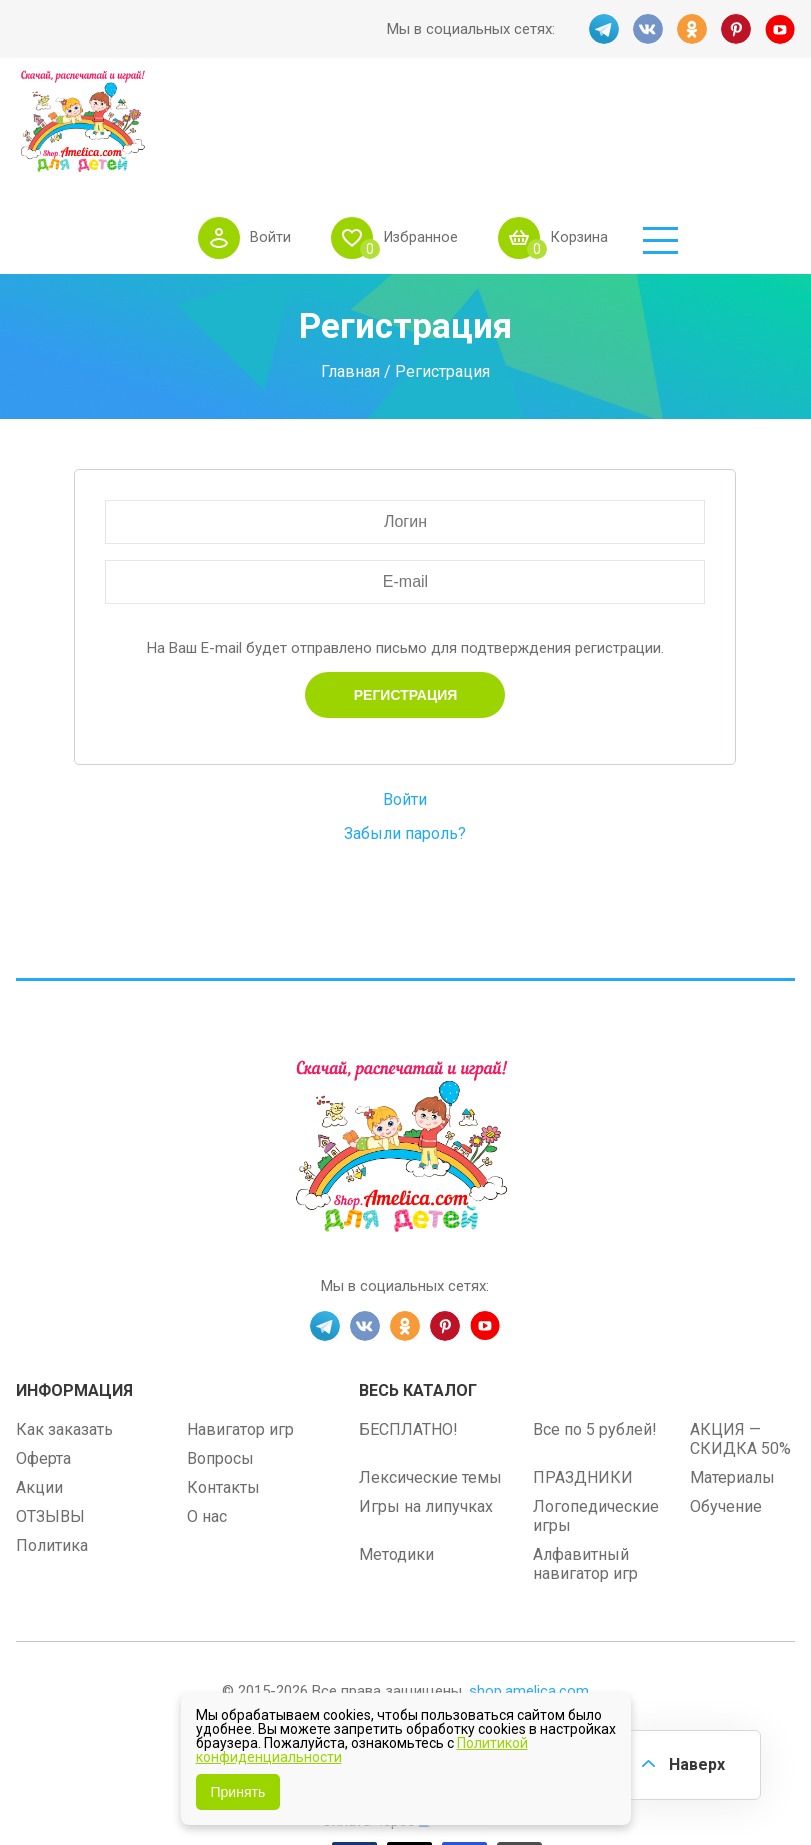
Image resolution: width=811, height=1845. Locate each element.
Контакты (223, 1388)
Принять (238, 1792)
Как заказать (64, 1330)
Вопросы (220, 1359)
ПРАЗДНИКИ (583, 1378)
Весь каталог (418, 1291)
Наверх (697, 1764)
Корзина (695, 124)
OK (692, 29)
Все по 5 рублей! (595, 1330)
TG (604, 29)
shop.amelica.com (529, 1592)
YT (780, 29)
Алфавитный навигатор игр (585, 1465)
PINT (736, 29)
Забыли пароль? (405, 733)
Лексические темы (430, 1378)
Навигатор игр (240, 1330)
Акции (39, 1388)
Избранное (535, 124)
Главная (350, 271)
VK (648, 29)
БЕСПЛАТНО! (408, 1330)
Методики (396, 1455)
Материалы (732, 1378)
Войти (384, 124)
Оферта (43, 1359)
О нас (207, 1417)
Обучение (726, 1407)
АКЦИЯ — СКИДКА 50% (740, 1340)
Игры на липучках (426, 1407)
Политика (52, 1446)
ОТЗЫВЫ (50, 1417)
